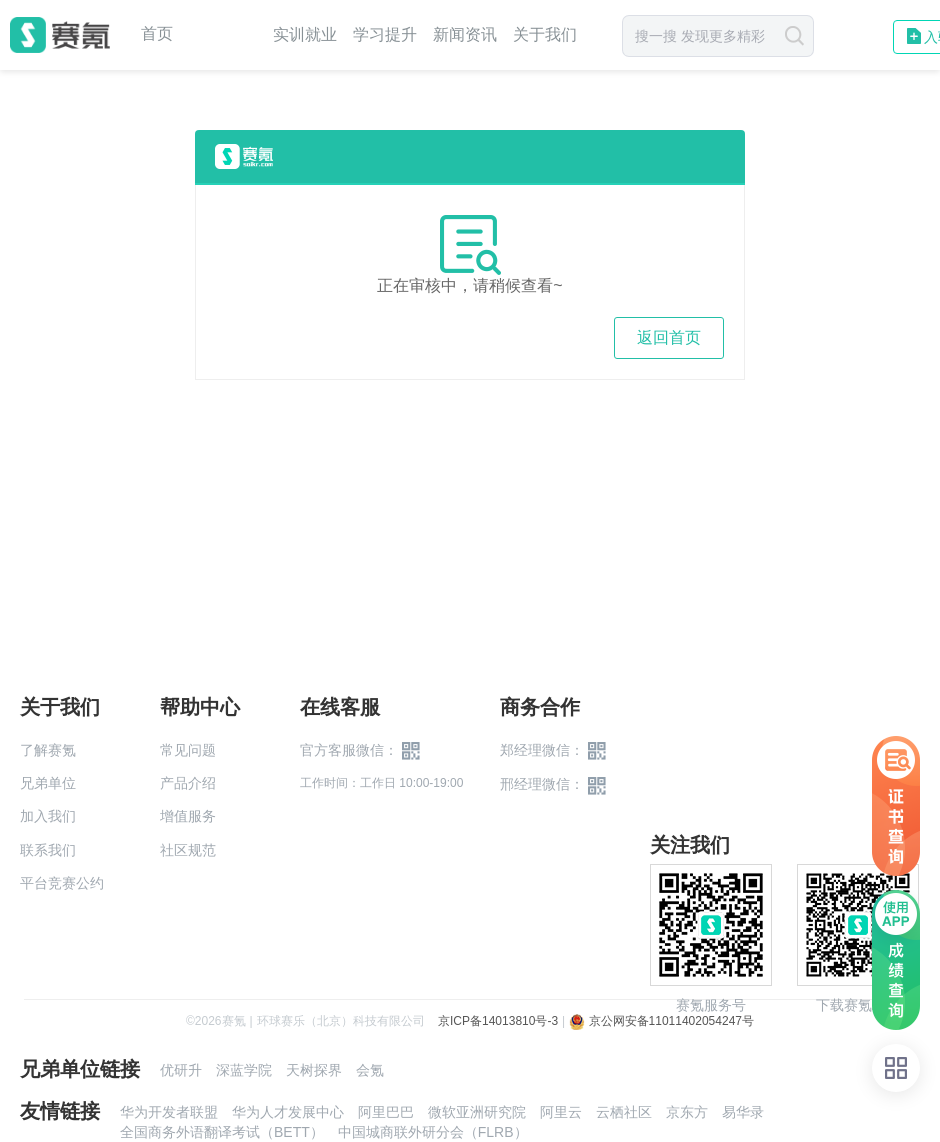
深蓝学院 (244, 1070)
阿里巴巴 (386, 1112)
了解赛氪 (48, 750)
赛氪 (60, 35)
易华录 (743, 1112)
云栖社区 (624, 1112)
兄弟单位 (48, 783)
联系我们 (48, 850)
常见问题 (188, 750)
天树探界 (314, 1070)
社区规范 (188, 850)
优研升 (181, 1070)
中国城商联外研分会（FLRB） (433, 1132)
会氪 (370, 1070)
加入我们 (48, 816)
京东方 (687, 1112)
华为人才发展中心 (288, 1112)
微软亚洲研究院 (477, 1112)
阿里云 (561, 1112)
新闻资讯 (465, 34)
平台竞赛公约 (62, 883)
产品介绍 (188, 783)
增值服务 (188, 816)
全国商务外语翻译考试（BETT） (222, 1132)
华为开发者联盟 (169, 1112)
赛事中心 (223, 35)
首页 (157, 34)
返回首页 (669, 337)
